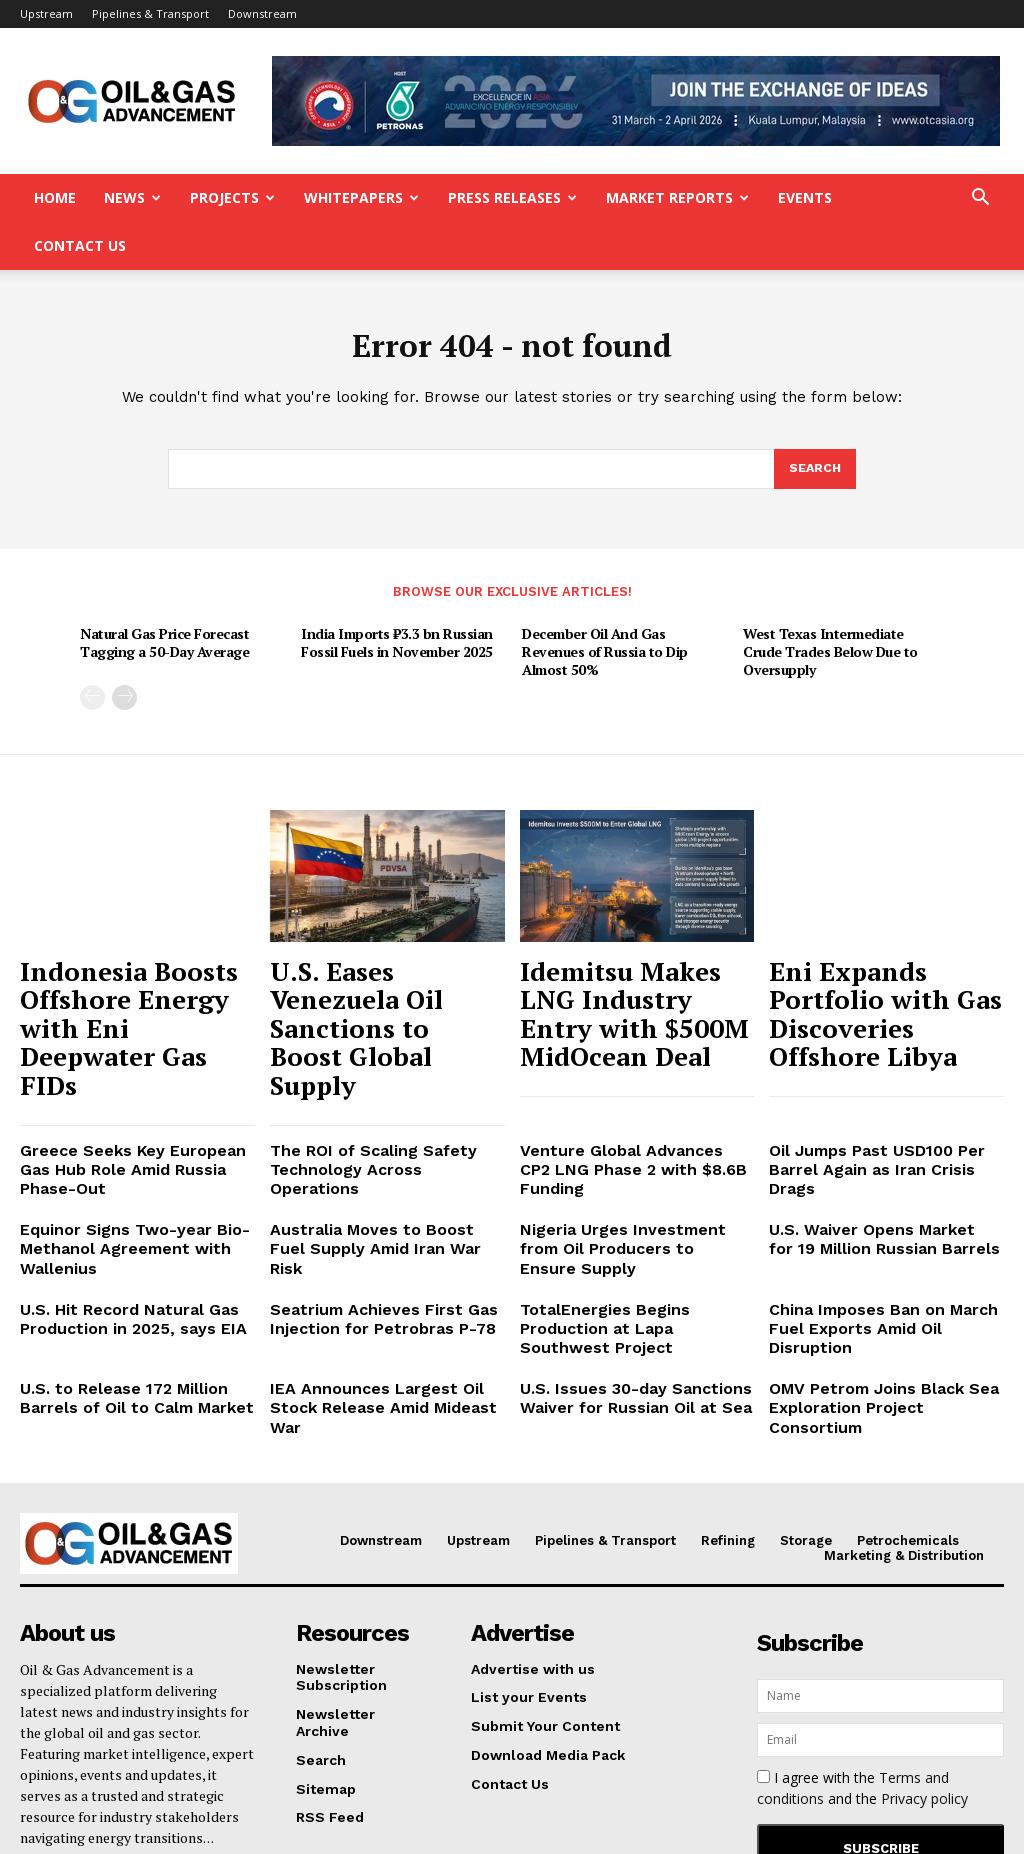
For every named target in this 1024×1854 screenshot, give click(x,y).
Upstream (46, 13)
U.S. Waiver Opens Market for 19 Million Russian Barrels (882, 1090)
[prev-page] (92, 655)
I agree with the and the (862, 1585)
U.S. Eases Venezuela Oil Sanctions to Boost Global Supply (384, 945)
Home (55, 197)
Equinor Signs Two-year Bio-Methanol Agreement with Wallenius (122, 1099)
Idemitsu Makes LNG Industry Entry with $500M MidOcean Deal (626, 945)
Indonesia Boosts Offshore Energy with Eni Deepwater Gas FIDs (132, 945)
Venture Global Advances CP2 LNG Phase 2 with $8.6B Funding (636, 1035)
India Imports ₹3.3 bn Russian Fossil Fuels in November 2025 (397, 600)
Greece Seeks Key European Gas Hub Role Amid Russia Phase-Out (137, 1035)
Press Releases (512, 197)
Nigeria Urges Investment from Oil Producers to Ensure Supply (632, 1090)
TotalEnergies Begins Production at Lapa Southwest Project (637, 1163)
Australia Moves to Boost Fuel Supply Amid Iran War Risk (376, 1090)
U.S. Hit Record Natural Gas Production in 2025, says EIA (120, 1163)
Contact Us (80, 245)
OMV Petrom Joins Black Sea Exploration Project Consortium (881, 1218)
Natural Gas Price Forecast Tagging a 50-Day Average (164, 600)
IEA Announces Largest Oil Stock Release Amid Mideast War (386, 1218)
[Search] (814, 427)
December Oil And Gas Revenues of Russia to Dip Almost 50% (605, 609)
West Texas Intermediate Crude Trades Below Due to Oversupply (830, 609)
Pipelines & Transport (150, 13)
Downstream (262, 13)
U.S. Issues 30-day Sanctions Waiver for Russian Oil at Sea (623, 1218)
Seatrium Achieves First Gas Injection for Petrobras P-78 (371, 1163)
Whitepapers (361, 197)
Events (805, 197)
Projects (232, 197)
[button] (980, 199)
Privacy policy (924, 1595)
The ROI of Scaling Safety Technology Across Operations (379, 1035)
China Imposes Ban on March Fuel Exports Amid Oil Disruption (885, 1163)
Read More (58, 1655)
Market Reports (677, 197)
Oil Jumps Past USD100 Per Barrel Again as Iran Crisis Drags (882, 1035)
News (132, 197)
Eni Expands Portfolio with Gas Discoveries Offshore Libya (872, 945)
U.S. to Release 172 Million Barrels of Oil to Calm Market (123, 1218)
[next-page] (124, 655)
